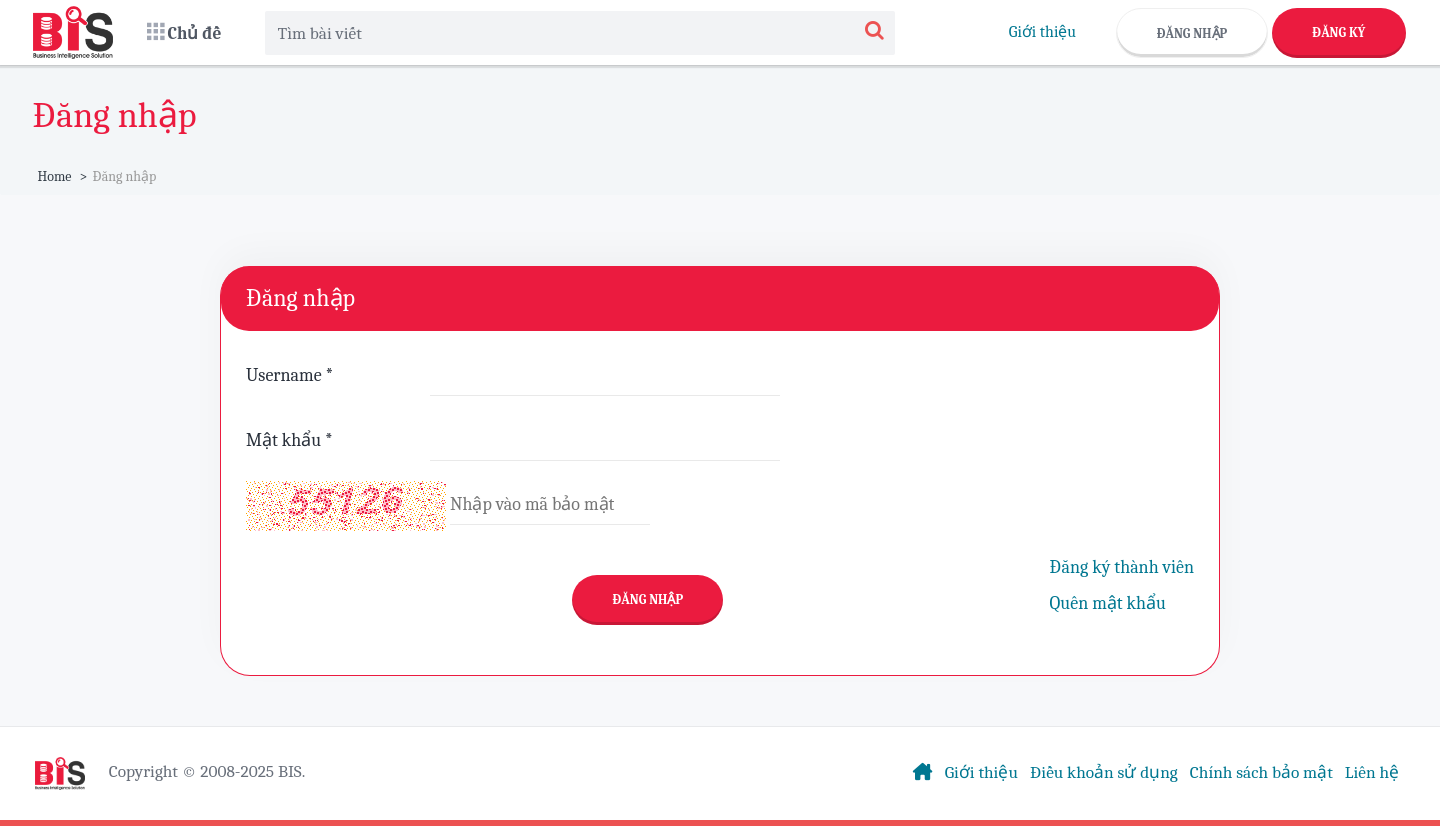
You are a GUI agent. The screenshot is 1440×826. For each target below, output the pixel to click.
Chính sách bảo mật (1261, 772)
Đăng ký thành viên (1122, 567)
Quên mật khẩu (1108, 603)
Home (55, 176)
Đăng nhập (1192, 33)
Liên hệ (1372, 772)
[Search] (874, 32)
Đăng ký (1338, 32)
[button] (184, 32)
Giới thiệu (1042, 32)
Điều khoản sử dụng (1104, 772)
